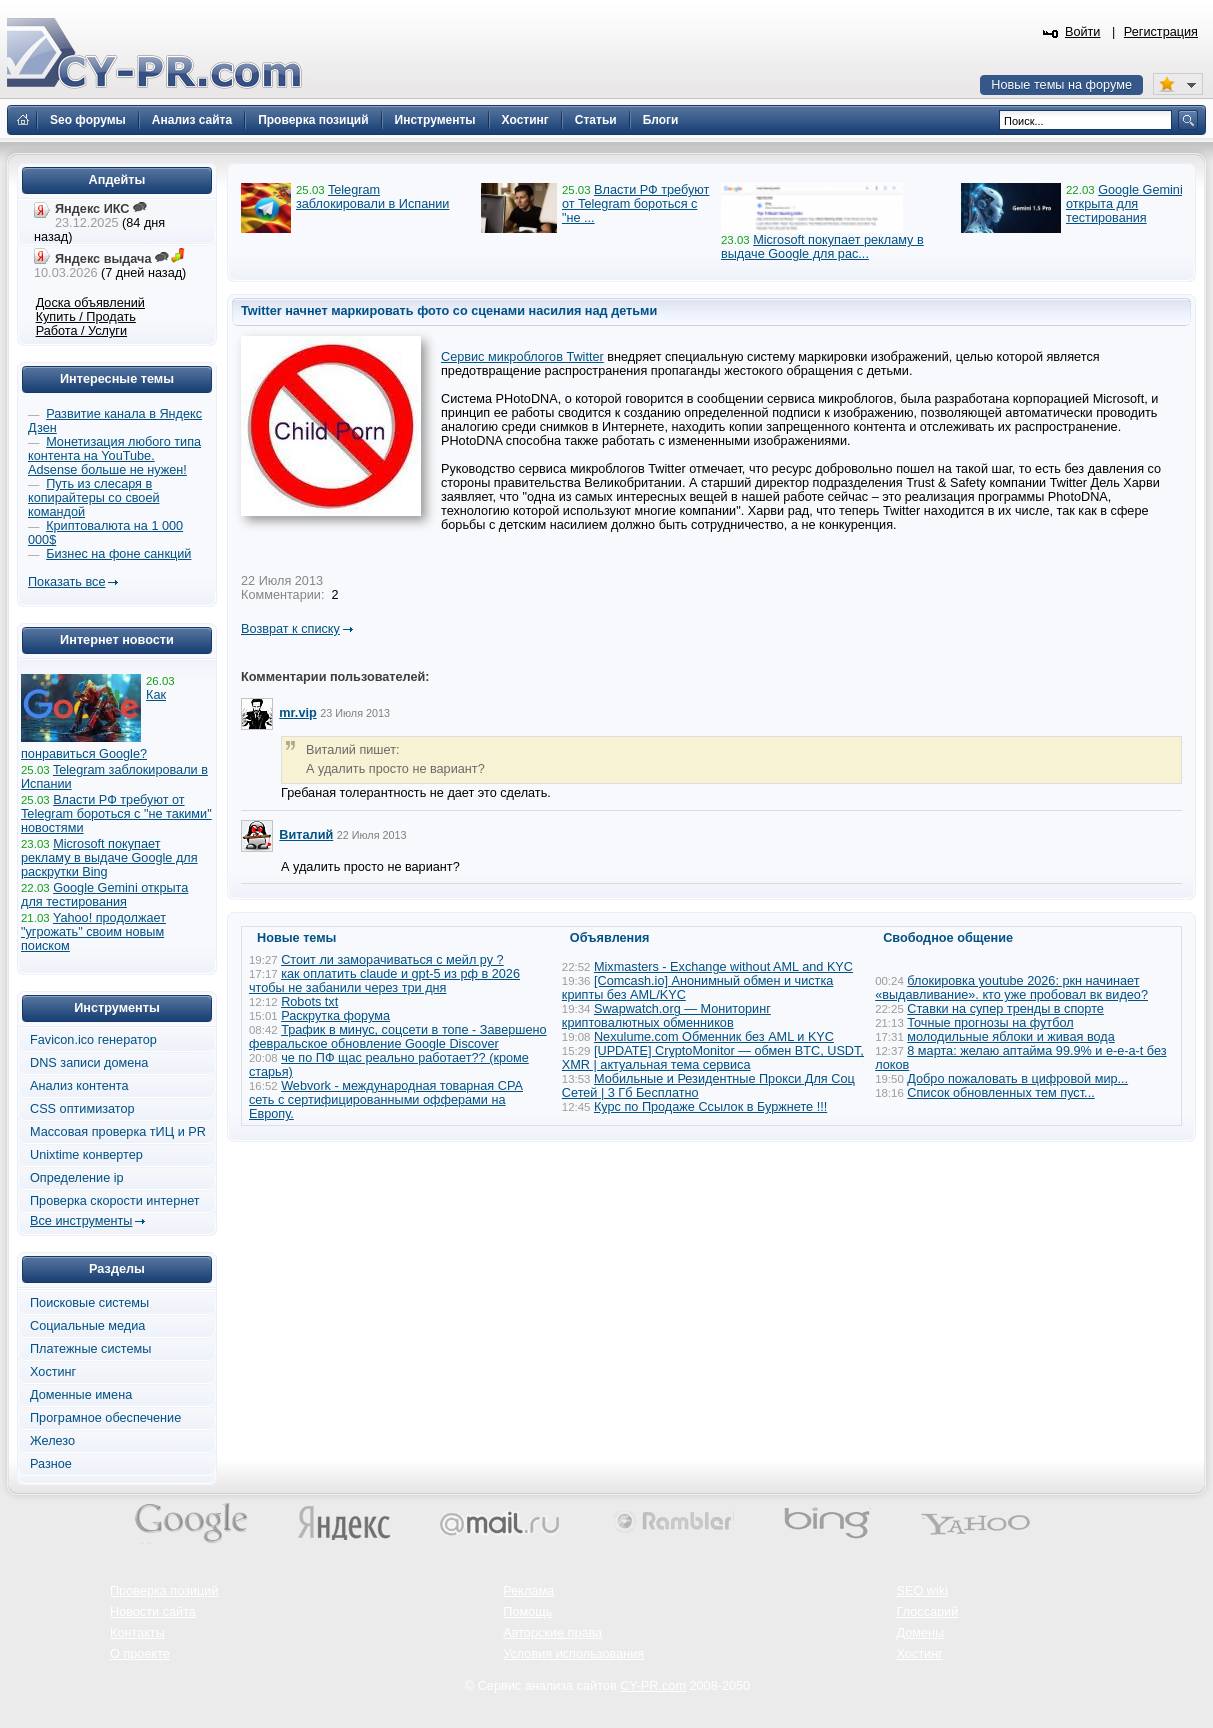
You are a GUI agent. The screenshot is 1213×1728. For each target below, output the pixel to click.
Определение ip (77, 1178)
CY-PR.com (653, 1686)
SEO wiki (922, 1591)
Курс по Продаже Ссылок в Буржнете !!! (710, 1107)
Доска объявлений (90, 303)
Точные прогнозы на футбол (990, 1023)
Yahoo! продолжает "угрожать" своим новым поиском (93, 932)
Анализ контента (79, 1086)
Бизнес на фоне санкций (118, 554)
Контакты (137, 1633)
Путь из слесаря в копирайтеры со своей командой (94, 498)
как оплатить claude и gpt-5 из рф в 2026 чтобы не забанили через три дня (384, 981)
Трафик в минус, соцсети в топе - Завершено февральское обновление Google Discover (398, 1037)
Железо (52, 1441)
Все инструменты (81, 1221)
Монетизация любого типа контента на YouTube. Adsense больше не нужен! (114, 456)
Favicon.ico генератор (93, 1040)
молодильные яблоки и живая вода (1010, 1037)
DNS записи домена (89, 1063)
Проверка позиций (164, 1591)
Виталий (306, 835)
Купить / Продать (86, 317)
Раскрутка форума (335, 1016)
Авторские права (552, 1633)
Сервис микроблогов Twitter (522, 357)
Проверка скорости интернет (115, 1201)
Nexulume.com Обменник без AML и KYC (714, 1037)
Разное (51, 1464)
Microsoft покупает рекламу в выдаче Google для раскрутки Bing (109, 858)
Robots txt (309, 1002)
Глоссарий (928, 1612)
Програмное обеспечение (105, 1418)
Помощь (527, 1612)
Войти (1083, 32)
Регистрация (1161, 32)
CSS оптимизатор (82, 1109)
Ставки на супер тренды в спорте (1005, 1009)
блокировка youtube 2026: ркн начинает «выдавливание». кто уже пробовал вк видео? (1011, 988)
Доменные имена (81, 1395)
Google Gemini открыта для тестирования (1124, 204)
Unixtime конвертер (86, 1155)
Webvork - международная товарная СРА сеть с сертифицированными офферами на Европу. (386, 1100)
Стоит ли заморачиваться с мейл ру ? (392, 960)
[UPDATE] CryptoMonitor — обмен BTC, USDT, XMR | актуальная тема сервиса (713, 1058)
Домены (921, 1633)
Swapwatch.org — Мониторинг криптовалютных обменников (666, 1016)
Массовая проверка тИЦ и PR (118, 1132)
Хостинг (53, 1372)
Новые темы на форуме (1061, 85)
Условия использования (573, 1654)
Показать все (66, 582)
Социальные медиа (87, 1326)
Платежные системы (90, 1349)
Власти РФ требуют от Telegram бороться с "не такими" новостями (116, 814)
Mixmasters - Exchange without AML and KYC (723, 967)
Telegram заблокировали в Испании (372, 197)
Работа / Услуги (81, 331)
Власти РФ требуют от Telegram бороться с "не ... (635, 204)
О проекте (140, 1654)
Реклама (528, 1591)
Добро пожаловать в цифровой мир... (1017, 1079)
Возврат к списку (290, 629)
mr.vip (297, 713)
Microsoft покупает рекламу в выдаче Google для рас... (822, 247)
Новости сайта (153, 1612)
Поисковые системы (89, 1303)
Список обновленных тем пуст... (1000, 1093)
